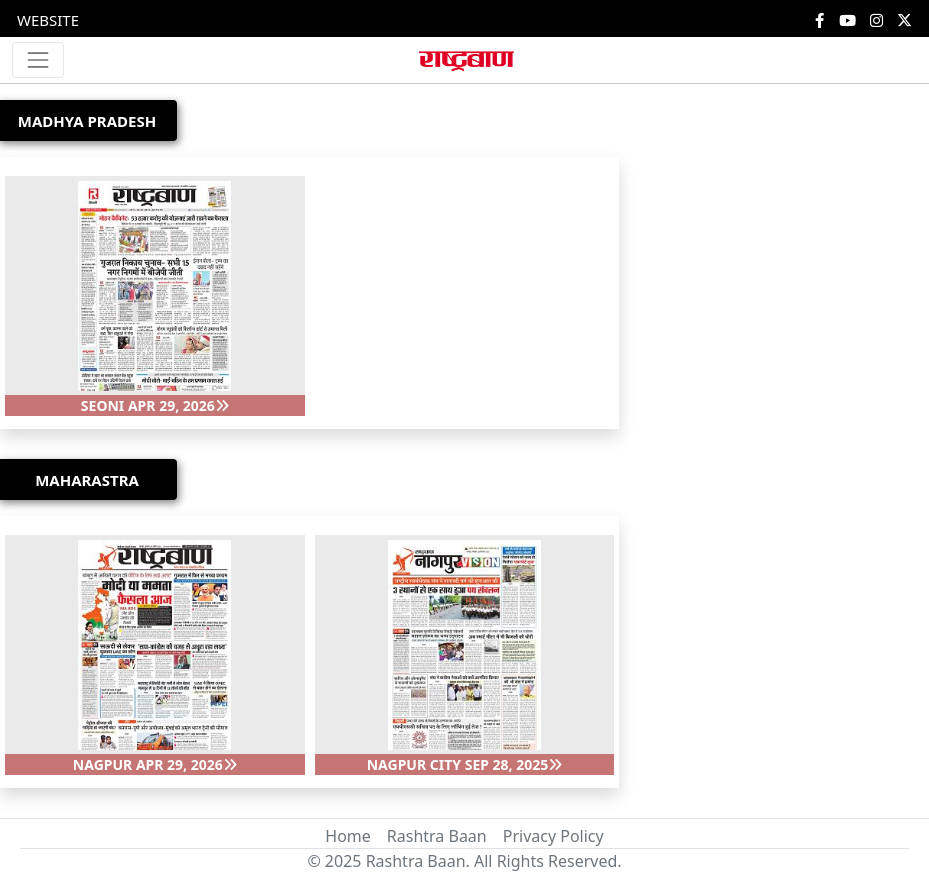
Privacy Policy (553, 836)
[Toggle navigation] (38, 60)
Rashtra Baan (437, 836)
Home (348, 836)
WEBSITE (48, 20)
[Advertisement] (696, 404)
